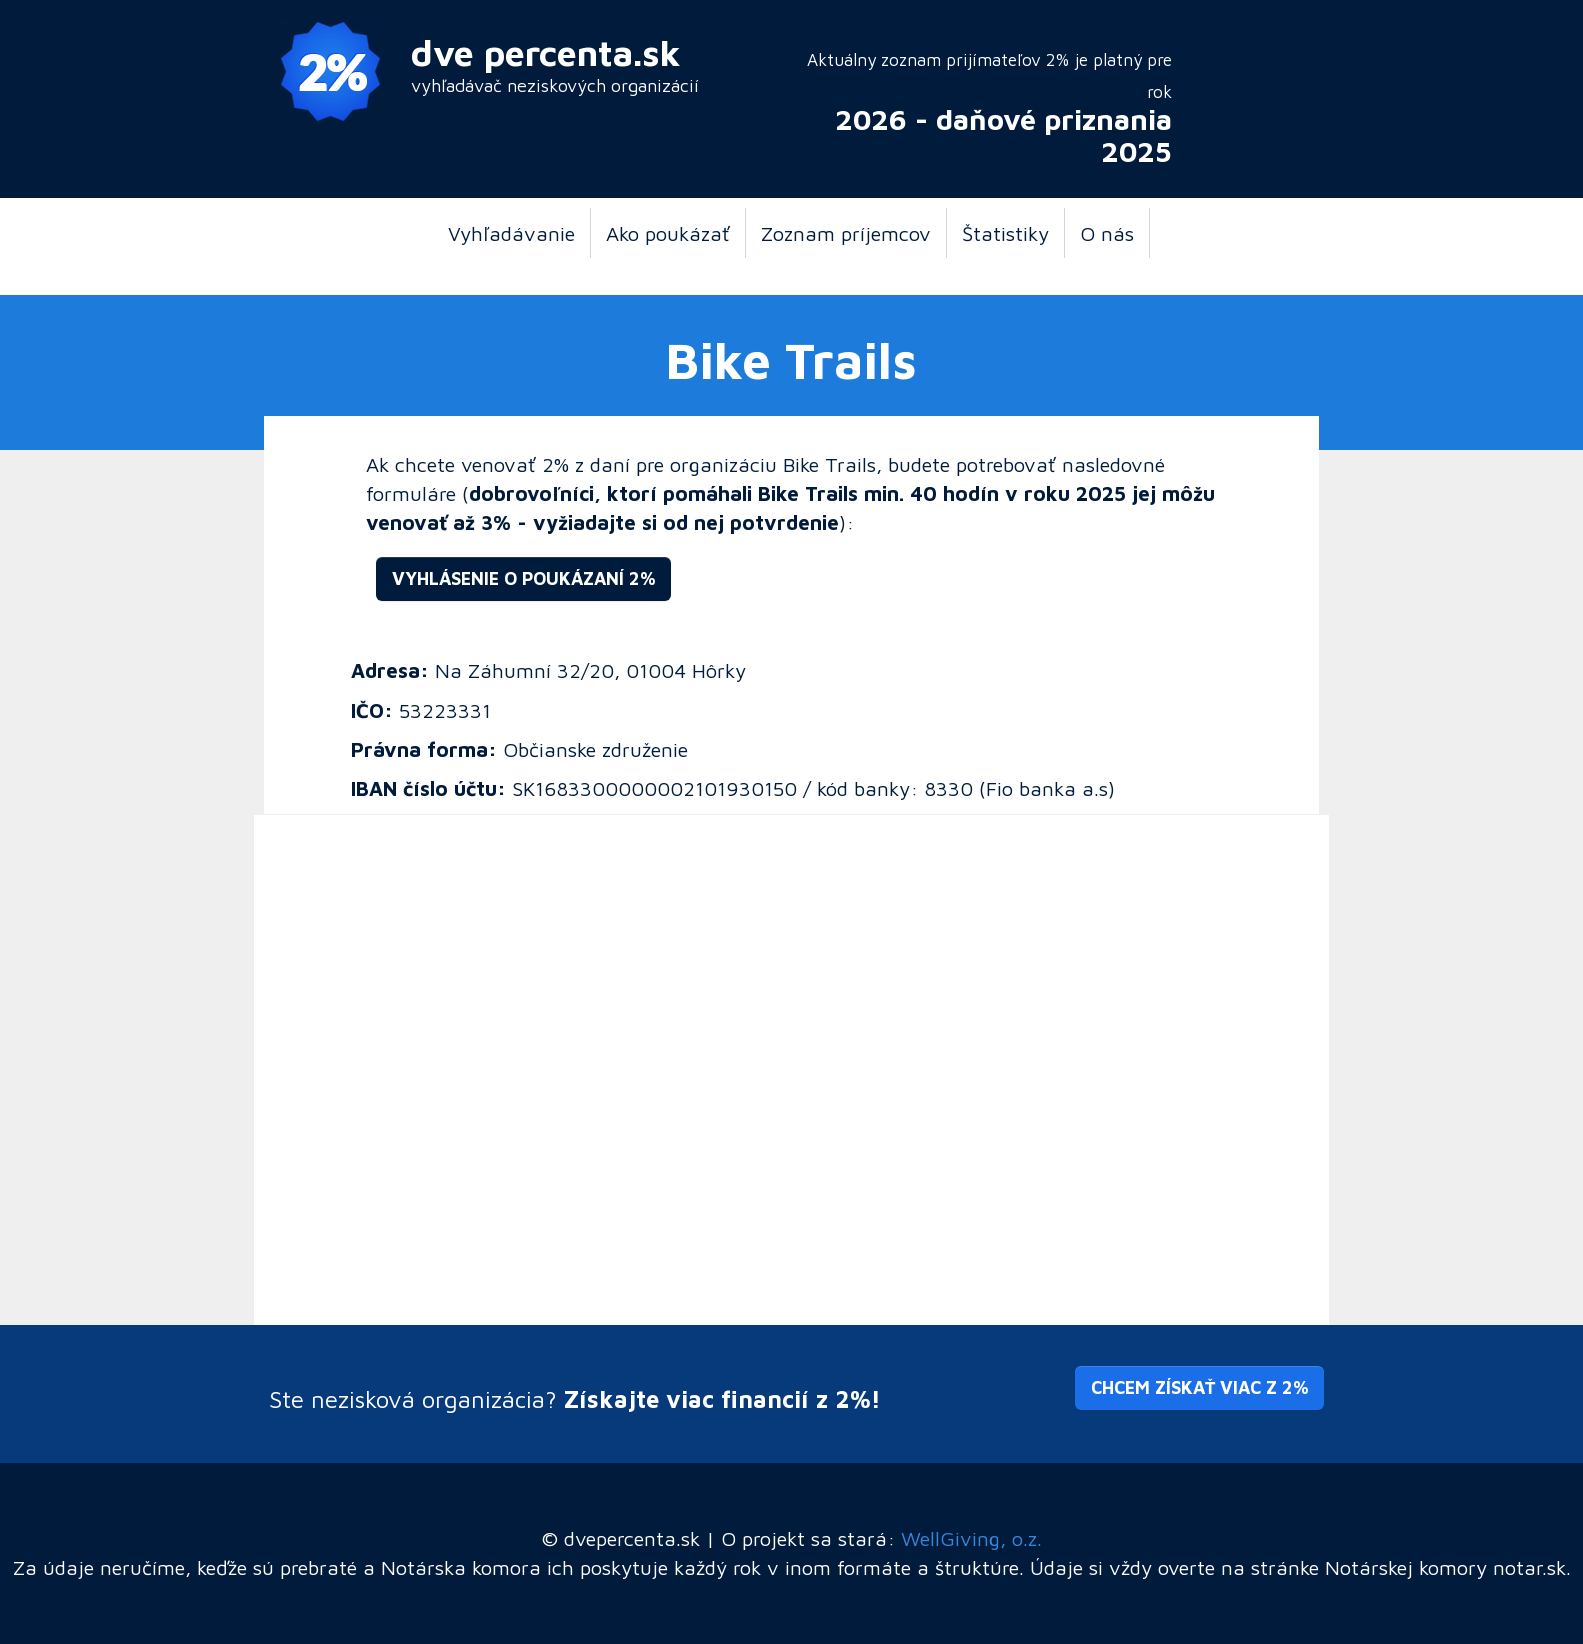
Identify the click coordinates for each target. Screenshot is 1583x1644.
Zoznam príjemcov (846, 233)
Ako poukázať (668, 233)
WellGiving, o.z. (971, 1538)
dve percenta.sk (546, 52)
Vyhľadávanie (511, 233)
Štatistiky (1005, 233)
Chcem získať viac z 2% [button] (1199, 1387)
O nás (1107, 233)
